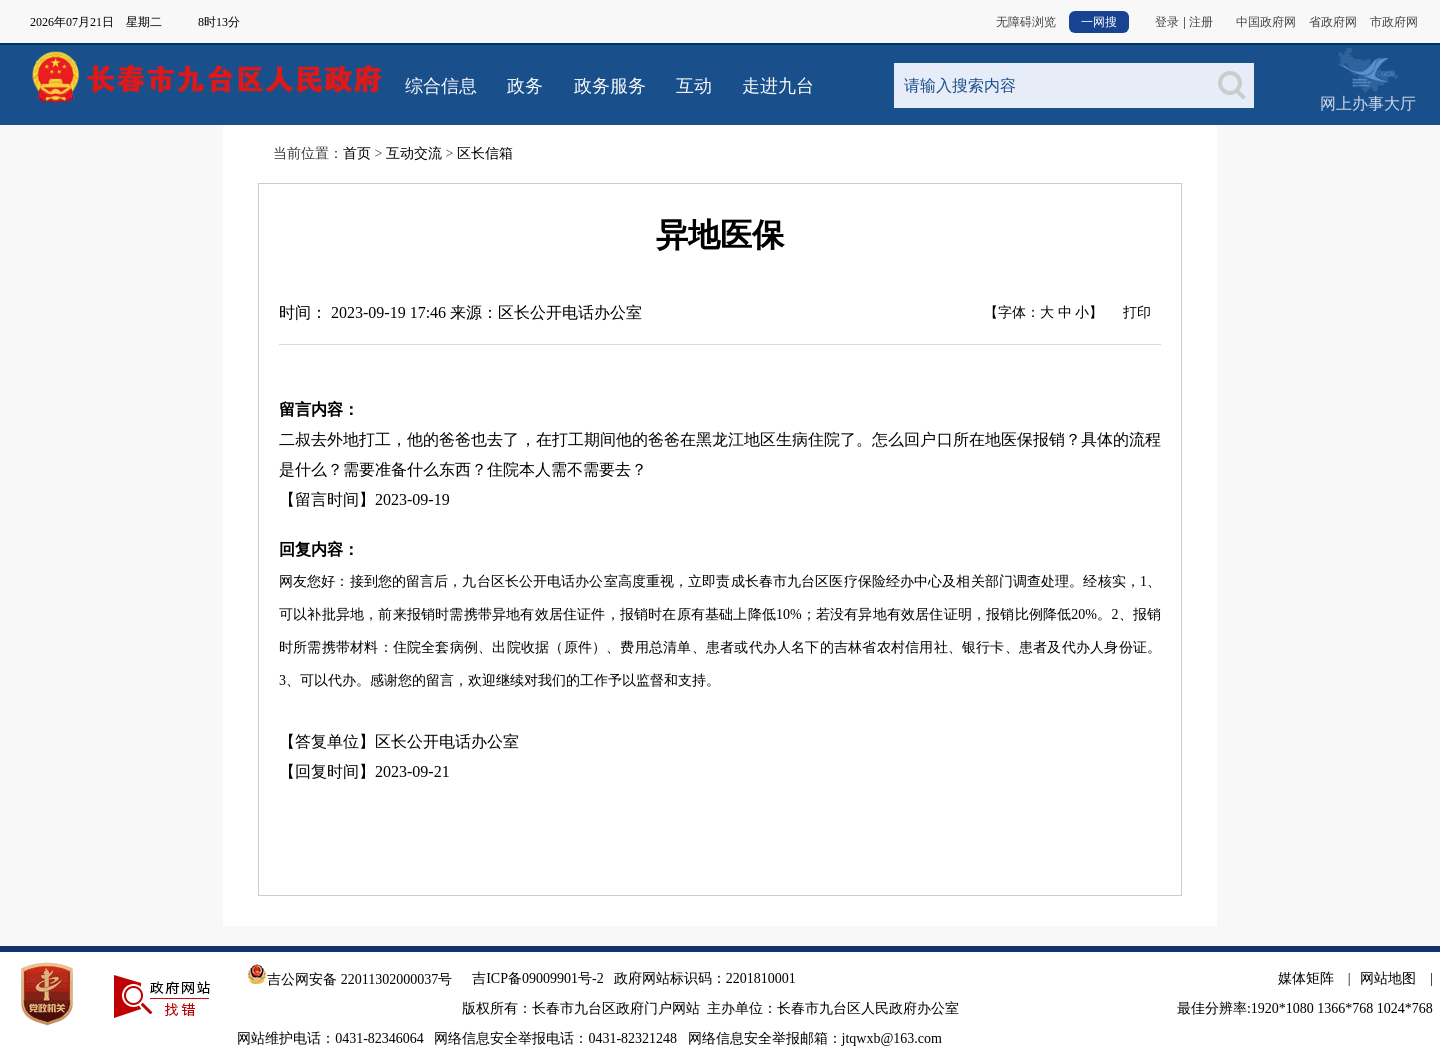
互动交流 (414, 153)
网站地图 (1388, 978)
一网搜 (1099, 22)
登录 (1167, 22)
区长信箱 (485, 153)
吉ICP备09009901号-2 (537, 978)
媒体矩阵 (1306, 978)
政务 (525, 86)
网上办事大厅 (1367, 69)
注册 (1201, 22)
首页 (357, 153)
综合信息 (441, 86)
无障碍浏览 (1026, 22)
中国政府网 (1266, 22)
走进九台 (778, 86)
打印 (1137, 312)
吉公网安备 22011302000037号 (349, 979)
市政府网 (1394, 22)
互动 (694, 86)
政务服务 (610, 86)
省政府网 (1333, 22)
